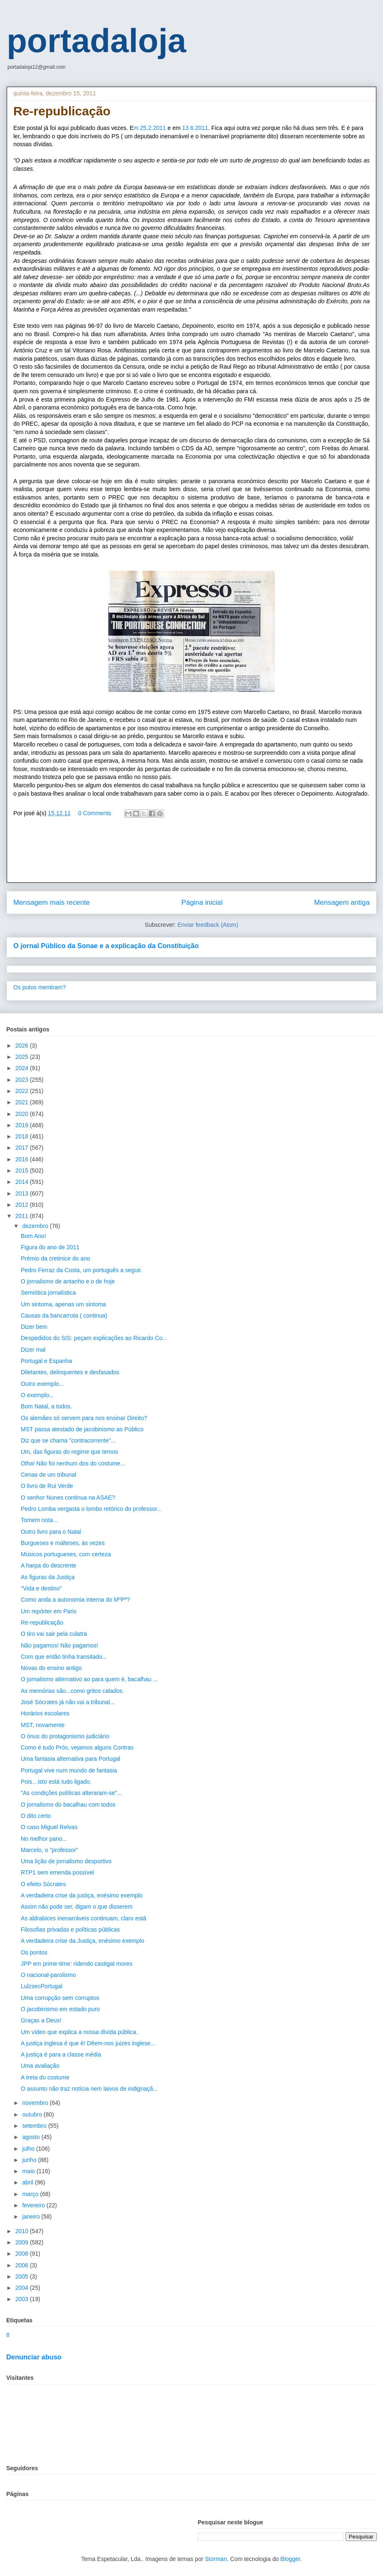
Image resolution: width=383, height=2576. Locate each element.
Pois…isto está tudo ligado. (56, 1781)
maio (29, 2171)
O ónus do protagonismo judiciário (65, 1736)
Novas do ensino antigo (51, 1668)
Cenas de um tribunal (48, 1474)
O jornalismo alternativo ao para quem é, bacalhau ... (89, 1679)
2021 (22, 1102)
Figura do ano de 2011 (50, 1247)
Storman (216, 2559)
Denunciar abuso (34, 2357)
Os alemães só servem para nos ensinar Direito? (84, 1418)
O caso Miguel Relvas (49, 1827)
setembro (35, 2125)
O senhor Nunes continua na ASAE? (68, 1497)
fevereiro (34, 2205)
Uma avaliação (40, 2065)
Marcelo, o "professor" (49, 1850)
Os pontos (34, 1952)
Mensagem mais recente (51, 902)
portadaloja (96, 40)
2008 (22, 2253)
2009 (22, 2242)
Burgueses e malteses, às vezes (63, 1543)
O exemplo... (37, 1395)
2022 (22, 1091)
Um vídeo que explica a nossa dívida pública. (79, 2032)
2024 (22, 1068)
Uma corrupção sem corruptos (60, 1997)
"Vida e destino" (41, 1588)
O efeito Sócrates (43, 1884)
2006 (22, 2265)
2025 (22, 1056)
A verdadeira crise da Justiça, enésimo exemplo (82, 1940)
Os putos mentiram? (39, 987)
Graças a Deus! (41, 2020)
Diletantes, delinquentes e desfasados (70, 1372)
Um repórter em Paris (49, 1611)
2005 (22, 2276)
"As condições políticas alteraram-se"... (71, 1793)
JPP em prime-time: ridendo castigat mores (76, 1963)
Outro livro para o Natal (51, 1531)
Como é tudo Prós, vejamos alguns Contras (77, 1747)
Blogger (290, 2559)
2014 (22, 1181)
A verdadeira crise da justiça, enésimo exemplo (82, 1895)
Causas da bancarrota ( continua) (64, 1315)
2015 (22, 1170)
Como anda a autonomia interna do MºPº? (75, 1599)
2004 (22, 2287)
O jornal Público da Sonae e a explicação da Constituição (106, 945)
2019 (22, 1125)
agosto (31, 2137)
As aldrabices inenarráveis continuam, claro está (83, 1918)
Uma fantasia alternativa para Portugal (70, 1758)
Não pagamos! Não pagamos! (59, 1645)
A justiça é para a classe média (61, 2054)
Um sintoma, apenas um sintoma (63, 1304)
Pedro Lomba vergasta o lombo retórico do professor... (91, 1508)
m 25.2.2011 (150, 128)
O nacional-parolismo (48, 1975)
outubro (32, 2114)
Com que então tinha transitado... (64, 1656)
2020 (22, 1114)
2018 (22, 1136)
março (31, 2194)
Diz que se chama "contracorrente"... (68, 1440)
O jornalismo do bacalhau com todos (68, 1804)
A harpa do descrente (48, 1565)
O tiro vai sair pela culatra (54, 1633)
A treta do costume (45, 2077)
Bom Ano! (33, 1236)
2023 (22, 1079)
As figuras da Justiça (48, 1577)
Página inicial (202, 902)
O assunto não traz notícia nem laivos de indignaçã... (89, 2088)
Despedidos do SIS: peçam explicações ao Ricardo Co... (94, 1338)
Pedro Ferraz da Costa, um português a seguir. (81, 1270)
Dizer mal (33, 1349)
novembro (36, 2102)
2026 (22, 1045)
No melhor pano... (44, 1838)
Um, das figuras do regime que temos (69, 1451)
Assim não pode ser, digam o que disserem (76, 1906)
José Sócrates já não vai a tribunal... (68, 1702)
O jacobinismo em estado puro (60, 2009)
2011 (22, 1216)
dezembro (36, 1226)
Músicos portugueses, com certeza (66, 1554)
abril (28, 2182)
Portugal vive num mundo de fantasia (69, 1770)
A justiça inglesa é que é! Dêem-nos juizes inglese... (88, 2043)
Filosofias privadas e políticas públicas (70, 1929)
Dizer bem (34, 1326)
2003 (22, 2299)
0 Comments (94, 813)
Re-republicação (42, 1622)
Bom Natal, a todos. (46, 1406)
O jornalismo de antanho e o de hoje (68, 1281)
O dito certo (36, 1815)
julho (29, 2148)
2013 (22, 1193)
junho (30, 2160)
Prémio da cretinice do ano (55, 1258)
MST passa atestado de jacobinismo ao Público (82, 1429)
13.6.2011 (195, 128)
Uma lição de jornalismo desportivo (66, 1861)
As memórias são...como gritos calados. (72, 1690)
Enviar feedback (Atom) (207, 924)
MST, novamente (43, 1725)
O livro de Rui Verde (47, 1486)
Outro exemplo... (42, 1383)
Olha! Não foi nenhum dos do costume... (73, 1463)
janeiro (31, 2216)
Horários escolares (45, 1713)
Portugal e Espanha (46, 1361)
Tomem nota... (39, 1520)
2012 (22, 1204)
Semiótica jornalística (48, 1292)
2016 (22, 1159)
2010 (22, 2231)
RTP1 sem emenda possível (57, 1872)
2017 (22, 1147)
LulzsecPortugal (41, 1986)
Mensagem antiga (342, 902)
